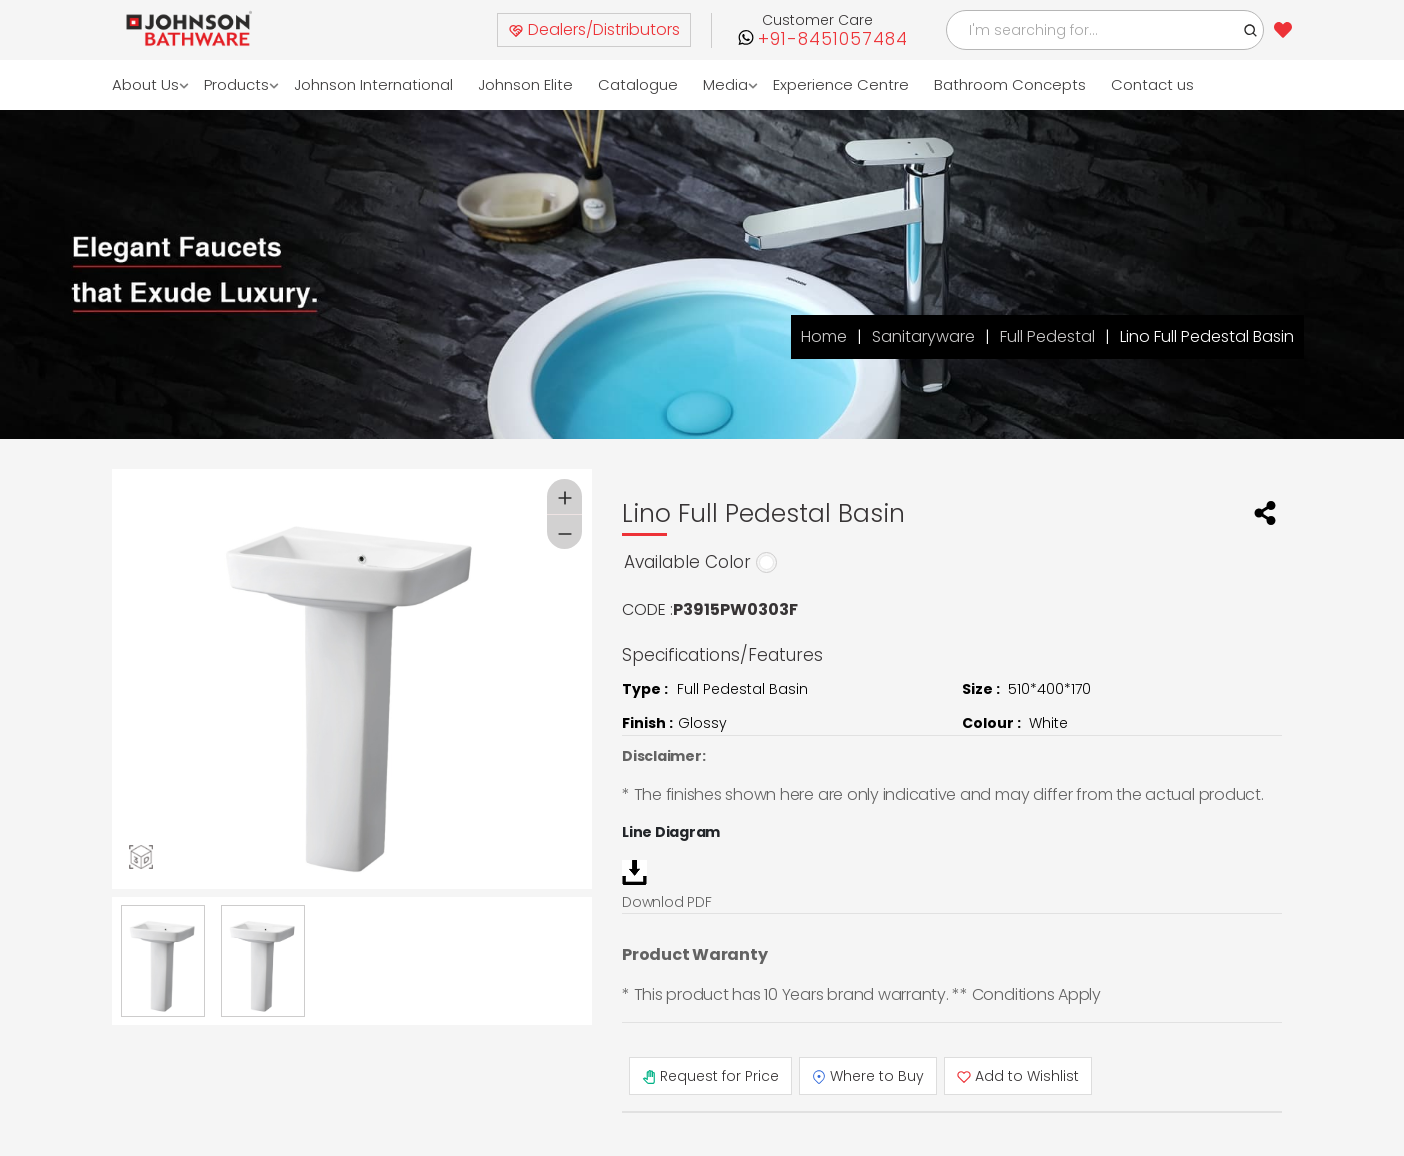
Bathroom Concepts (1010, 84)
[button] (1251, 30)
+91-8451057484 (833, 39)
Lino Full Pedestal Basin (1207, 336)
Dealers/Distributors (594, 29)
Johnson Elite (525, 84)
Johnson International (373, 84)
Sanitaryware (923, 336)
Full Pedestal (1047, 336)
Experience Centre (841, 84)
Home (824, 336)
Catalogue (638, 84)
